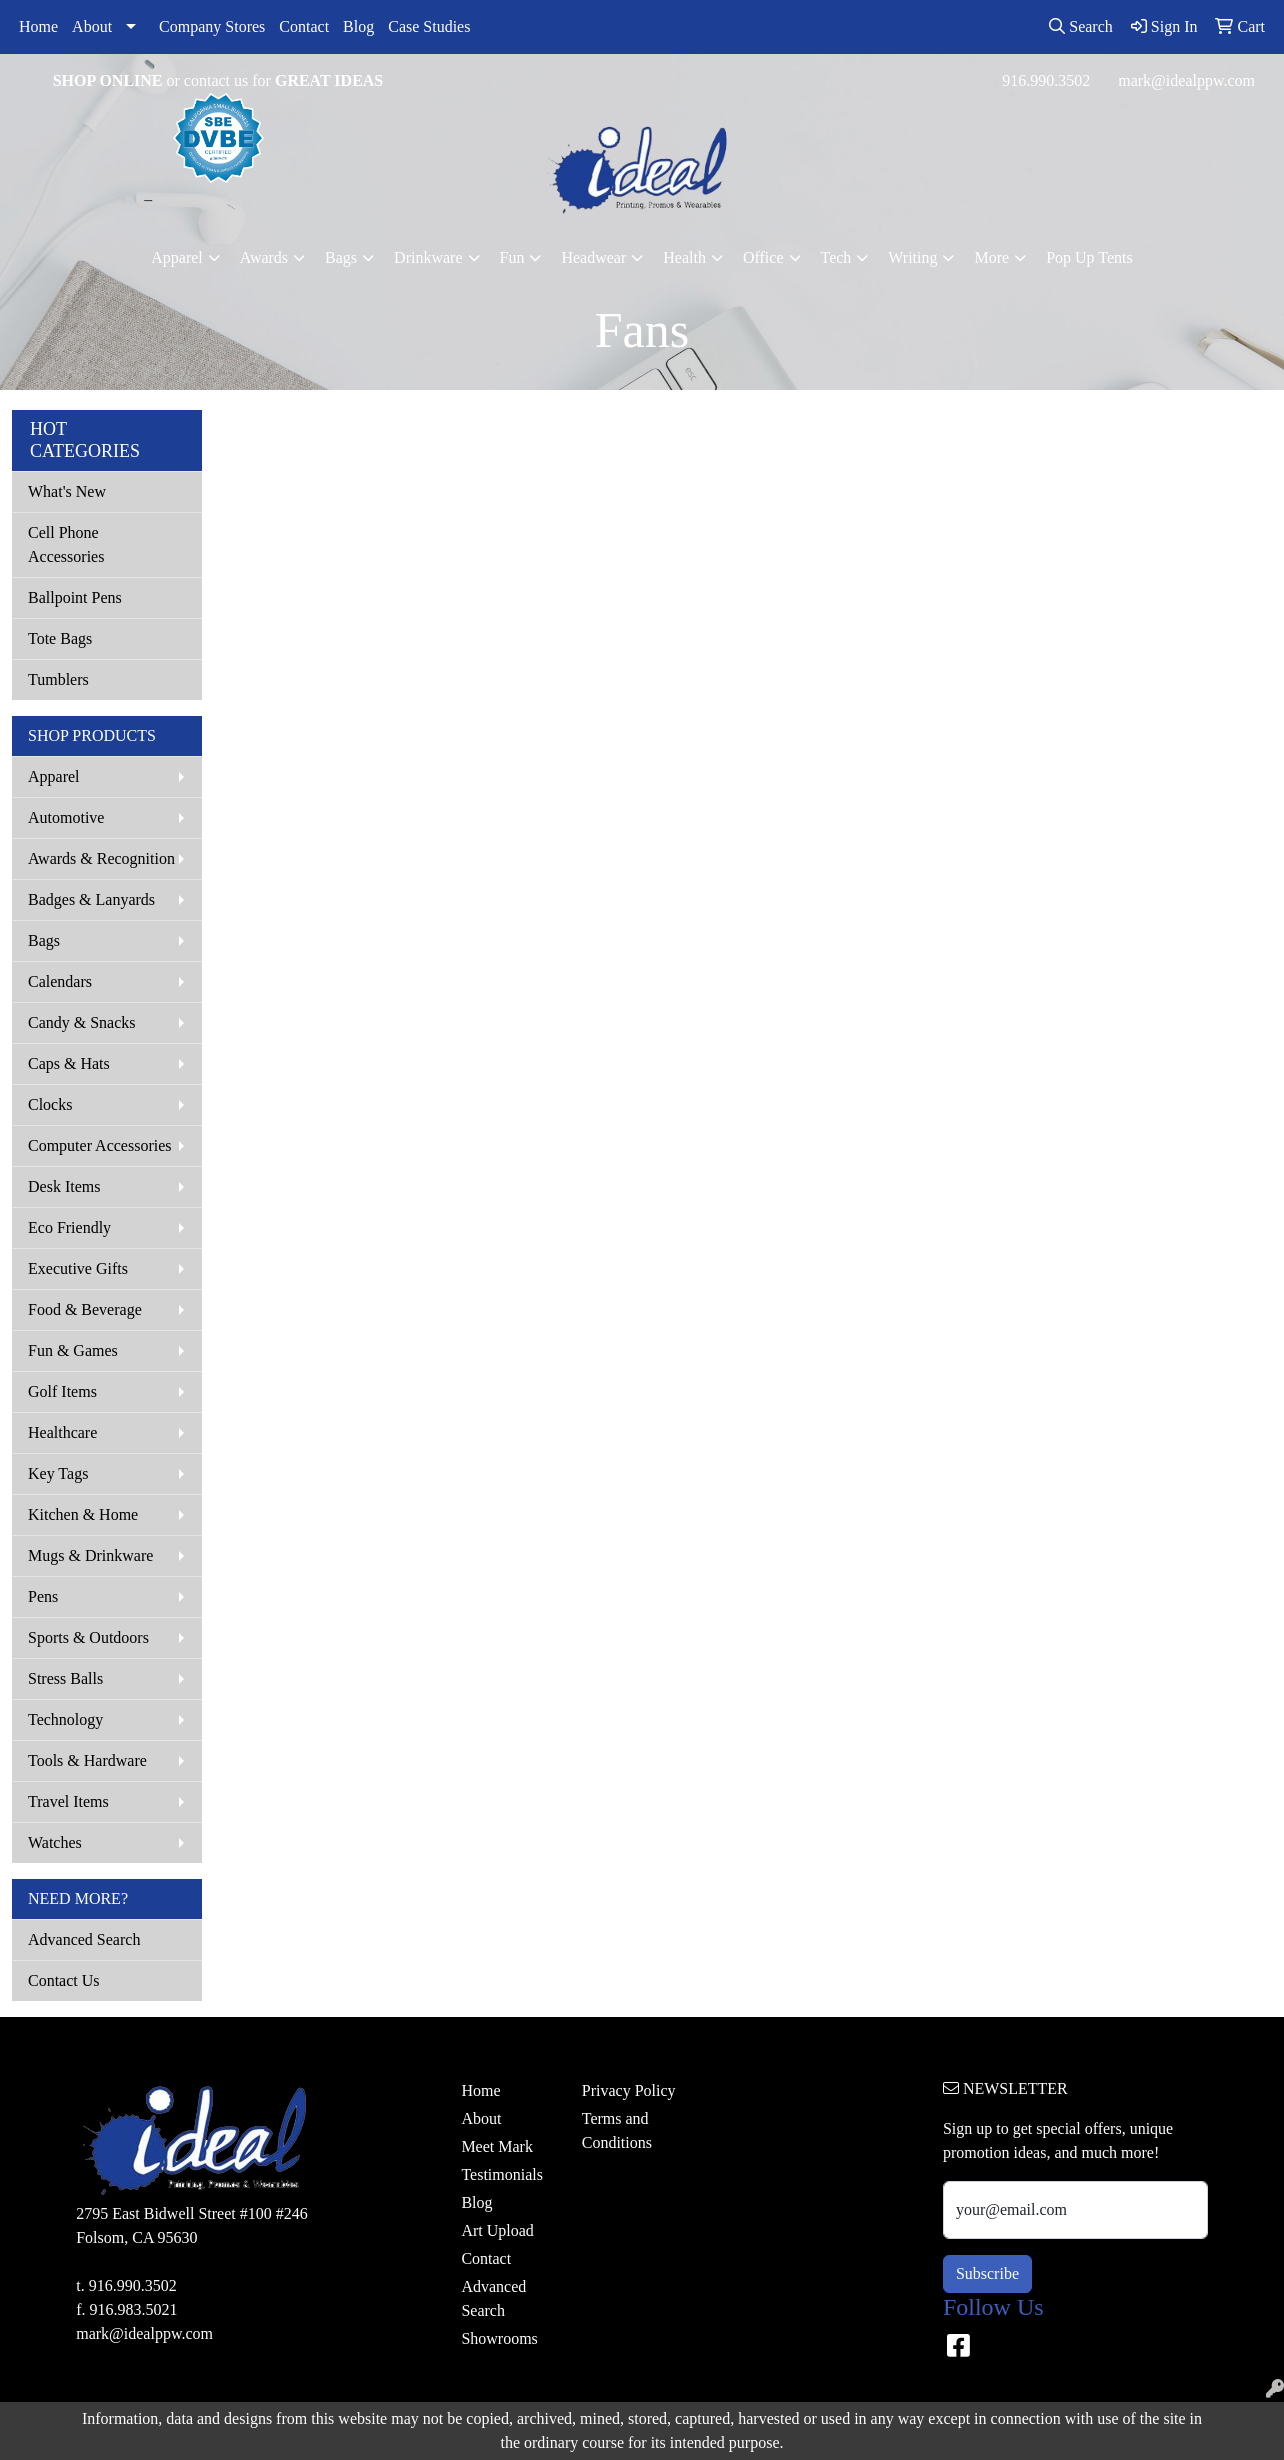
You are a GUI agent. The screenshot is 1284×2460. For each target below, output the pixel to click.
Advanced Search (84, 1939)
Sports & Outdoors (88, 1637)
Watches (55, 1842)
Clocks (50, 1104)
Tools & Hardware (87, 1760)
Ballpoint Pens (75, 597)
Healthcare (62, 1432)
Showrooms (499, 2338)
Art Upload (497, 2230)
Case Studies (429, 26)
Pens (43, 1596)
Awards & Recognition (101, 858)
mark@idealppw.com (1186, 80)
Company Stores (212, 26)
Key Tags (58, 1473)
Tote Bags (60, 638)
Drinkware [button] (428, 257)
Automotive (66, 817)
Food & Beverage (85, 1309)
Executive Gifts (78, 1268)
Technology (65, 1719)
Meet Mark (497, 2146)
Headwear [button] (593, 257)
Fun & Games (73, 1350)
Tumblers (58, 679)
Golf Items (62, 1391)
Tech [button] (836, 257)
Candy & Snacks (82, 1022)
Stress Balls (65, 1678)
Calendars (60, 981)
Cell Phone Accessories (66, 544)
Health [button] (684, 257)
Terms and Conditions (617, 2130)
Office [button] (763, 257)
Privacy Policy (629, 2090)
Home (38, 26)
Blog (358, 26)
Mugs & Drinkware (90, 1555)
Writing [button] (912, 257)
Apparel (54, 776)
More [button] (991, 257)
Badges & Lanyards (91, 899)
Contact (304, 26)
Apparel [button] (177, 257)
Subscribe (987, 2273)
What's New (67, 491)
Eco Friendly (69, 1227)
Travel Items (68, 1801)
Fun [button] (512, 257)
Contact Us (64, 1980)
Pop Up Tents (1089, 257)
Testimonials (502, 2174)
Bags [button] (341, 257)
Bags (44, 940)
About (92, 26)
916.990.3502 (1046, 80)
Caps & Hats (69, 1063)
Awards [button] (264, 257)
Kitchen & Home (83, 1514)
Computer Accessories (100, 1145)
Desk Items (64, 1186)
